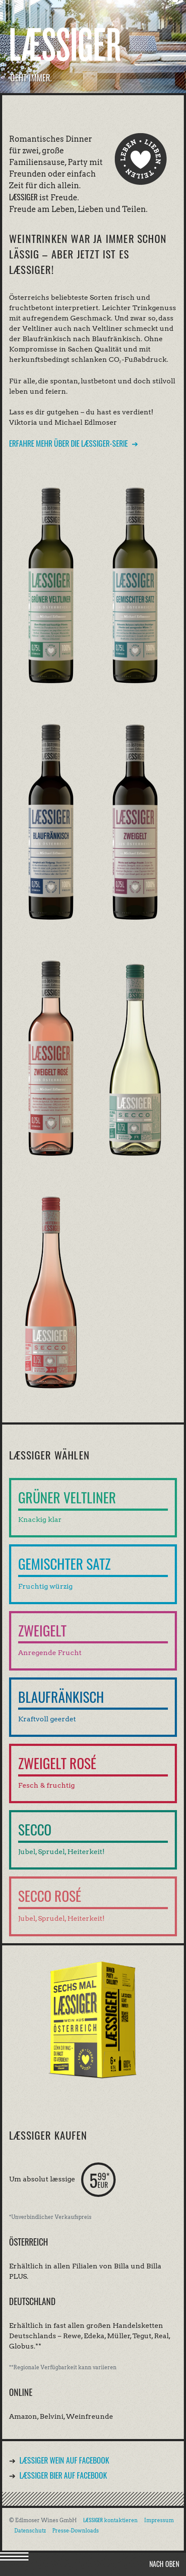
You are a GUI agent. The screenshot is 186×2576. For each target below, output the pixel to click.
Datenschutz (30, 2530)
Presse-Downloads (75, 2530)
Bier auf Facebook (63, 2475)
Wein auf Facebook (64, 2460)
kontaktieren (110, 2520)
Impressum (159, 2520)
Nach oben (164, 2564)
